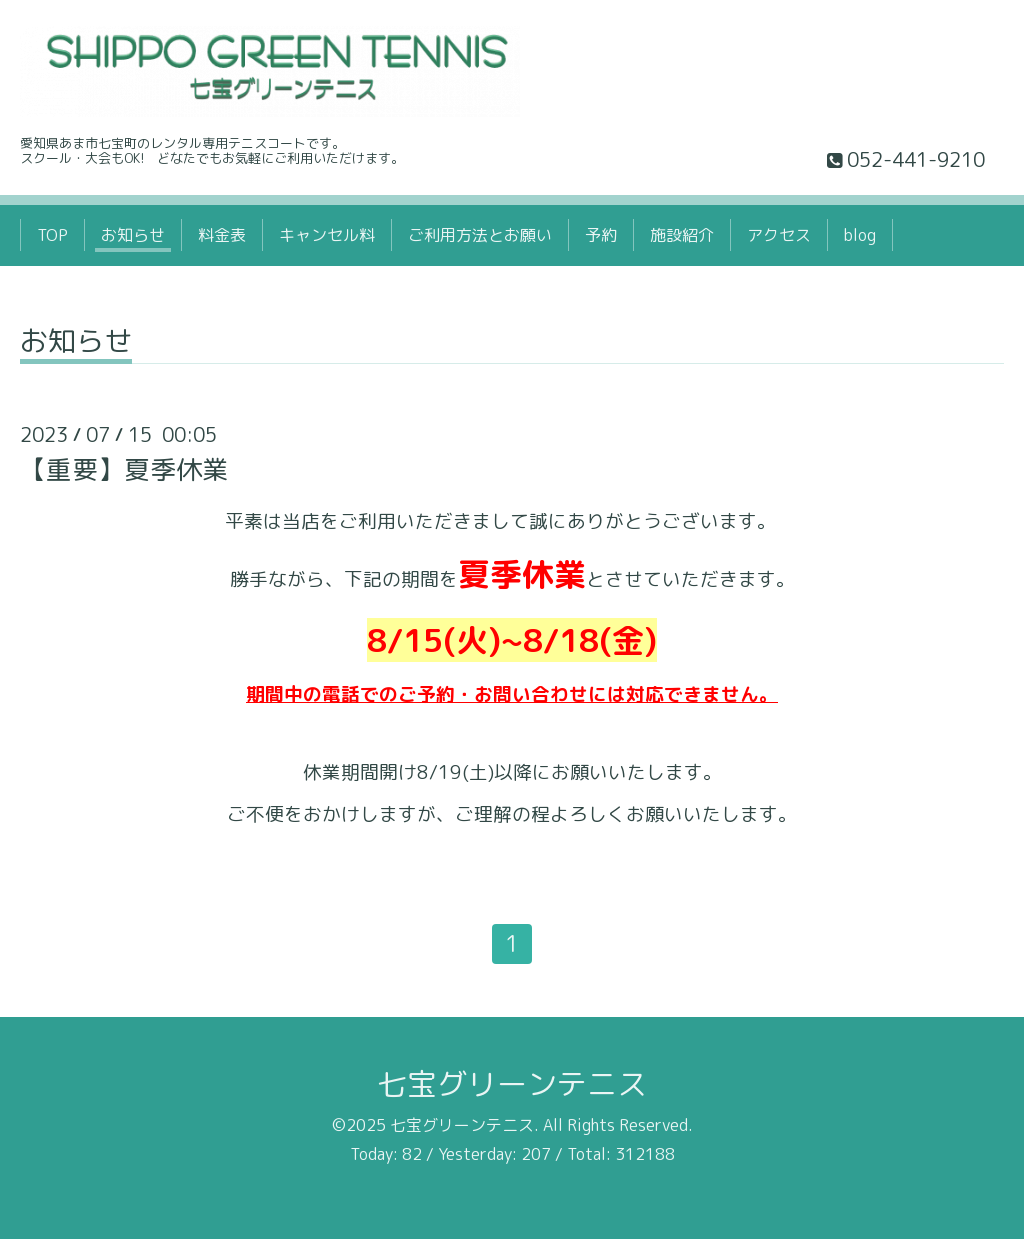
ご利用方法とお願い (480, 235)
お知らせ (133, 235)
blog (860, 235)
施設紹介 (682, 235)
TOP (52, 235)
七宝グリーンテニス (512, 1084)
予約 (601, 235)
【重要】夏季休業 (124, 469)
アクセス (779, 235)
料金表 (222, 235)
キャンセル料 (327, 235)
